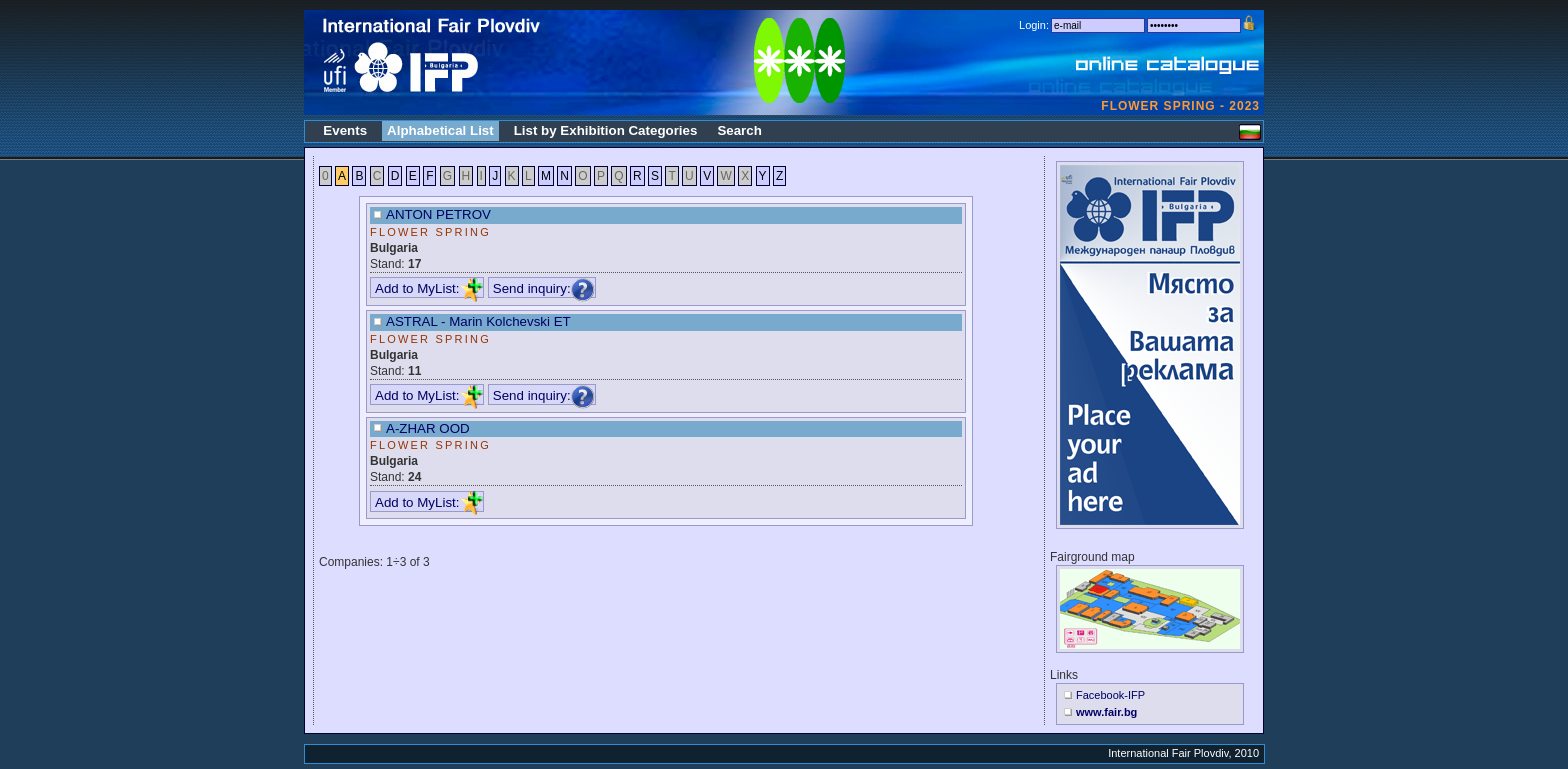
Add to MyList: (429, 288)
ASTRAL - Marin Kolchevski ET (478, 321)
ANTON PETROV (438, 214)
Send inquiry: (544, 288)
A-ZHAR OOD (428, 428)
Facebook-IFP (1110, 695)
